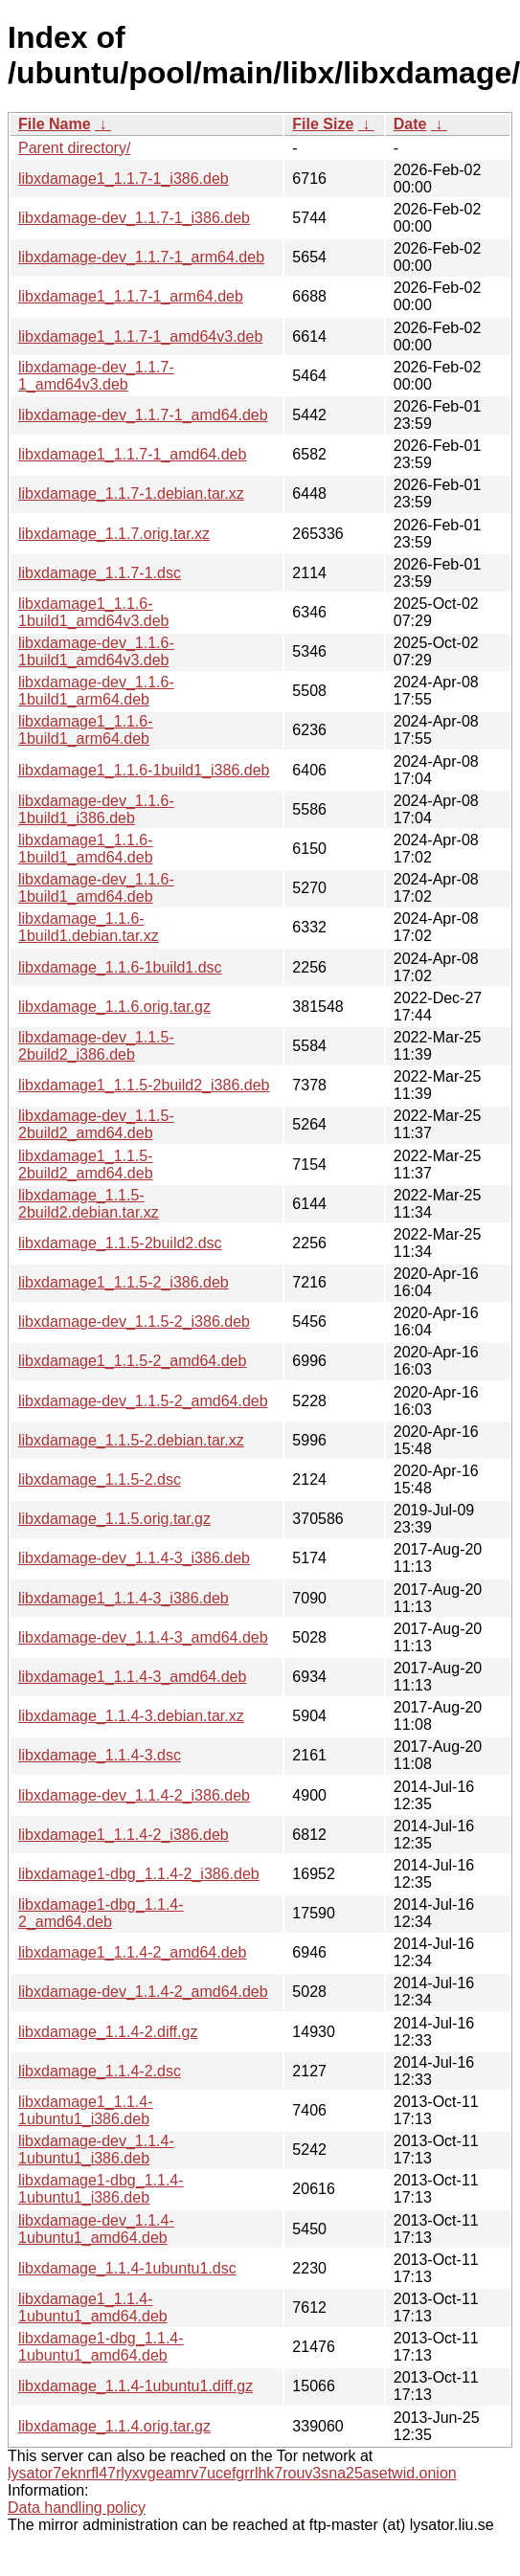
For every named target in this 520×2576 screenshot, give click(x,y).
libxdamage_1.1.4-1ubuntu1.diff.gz (135, 2386)
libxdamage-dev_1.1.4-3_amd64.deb (143, 1637)
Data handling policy (77, 2507)
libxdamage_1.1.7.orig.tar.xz (114, 534)
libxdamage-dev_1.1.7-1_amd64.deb (143, 415)
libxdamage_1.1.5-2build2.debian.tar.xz (88, 1204)
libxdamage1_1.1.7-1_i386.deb (123, 178)
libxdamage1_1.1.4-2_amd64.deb (132, 1952)
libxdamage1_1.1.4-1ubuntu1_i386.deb (85, 2110)
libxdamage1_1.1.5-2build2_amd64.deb (85, 1164)
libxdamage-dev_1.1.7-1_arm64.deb (141, 257)
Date (410, 124)
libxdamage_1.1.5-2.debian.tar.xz (131, 1440)
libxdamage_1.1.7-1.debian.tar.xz (131, 493)
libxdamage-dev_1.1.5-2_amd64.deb (143, 1401)
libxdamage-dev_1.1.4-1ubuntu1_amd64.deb (96, 2229)
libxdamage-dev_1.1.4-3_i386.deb (134, 1558)
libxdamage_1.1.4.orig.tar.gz (114, 2426)
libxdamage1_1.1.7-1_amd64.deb (132, 454)
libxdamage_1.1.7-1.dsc (99, 573)
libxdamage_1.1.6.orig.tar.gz (114, 1006)
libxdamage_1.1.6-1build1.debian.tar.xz (88, 927)
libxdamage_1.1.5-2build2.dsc (120, 1243)
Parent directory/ (74, 148)
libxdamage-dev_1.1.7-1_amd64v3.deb (96, 375)
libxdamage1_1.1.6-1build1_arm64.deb (85, 730)
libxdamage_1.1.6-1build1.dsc (120, 967)
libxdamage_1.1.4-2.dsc (99, 2071)
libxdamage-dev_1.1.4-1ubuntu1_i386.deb (96, 2149)
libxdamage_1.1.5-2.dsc (99, 1479)
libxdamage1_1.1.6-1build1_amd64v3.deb (93, 612)
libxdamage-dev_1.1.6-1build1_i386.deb (96, 809)
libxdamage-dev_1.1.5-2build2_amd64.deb (96, 1124)
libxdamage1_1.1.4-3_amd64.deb (132, 1677)
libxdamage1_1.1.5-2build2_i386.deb (143, 1085)
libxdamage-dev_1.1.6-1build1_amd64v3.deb (96, 651)
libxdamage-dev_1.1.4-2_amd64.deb (143, 1991)
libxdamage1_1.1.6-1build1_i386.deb (143, 770)
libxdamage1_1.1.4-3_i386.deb (123, 1598)
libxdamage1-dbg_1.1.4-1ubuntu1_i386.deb (101, 2189)
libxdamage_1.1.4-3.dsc (99, 1755)
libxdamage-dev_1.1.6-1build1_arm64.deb (96, 690)
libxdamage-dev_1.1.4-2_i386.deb (134, 1795)
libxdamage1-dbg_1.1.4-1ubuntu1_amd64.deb (101, 2346)
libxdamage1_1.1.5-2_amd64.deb (132, 1361)
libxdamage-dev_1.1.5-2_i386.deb (134, 1321)
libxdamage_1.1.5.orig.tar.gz (114, 1519)
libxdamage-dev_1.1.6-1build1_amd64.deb (96, 888)
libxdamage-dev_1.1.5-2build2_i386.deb (96, 1046)
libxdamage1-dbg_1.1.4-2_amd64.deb (101, 1913)
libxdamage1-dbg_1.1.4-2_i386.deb (139, 1874)
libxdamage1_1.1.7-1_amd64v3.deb (140, 336)
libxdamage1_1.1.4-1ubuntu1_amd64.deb (93, 2307)
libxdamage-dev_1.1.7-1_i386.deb (134, 218)
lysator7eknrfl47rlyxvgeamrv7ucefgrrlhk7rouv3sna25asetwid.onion (232, 2473)
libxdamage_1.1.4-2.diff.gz (107, 2032)
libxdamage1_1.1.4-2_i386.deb (123, 1834)
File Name (54, 124)
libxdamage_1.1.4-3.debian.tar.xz (131, 1716)
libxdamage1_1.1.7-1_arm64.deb (130, 296)
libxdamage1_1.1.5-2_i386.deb (123, 1282)
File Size (322, 124)
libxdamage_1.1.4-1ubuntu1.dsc (127, 2268)
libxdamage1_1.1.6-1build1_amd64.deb (85, 848)
